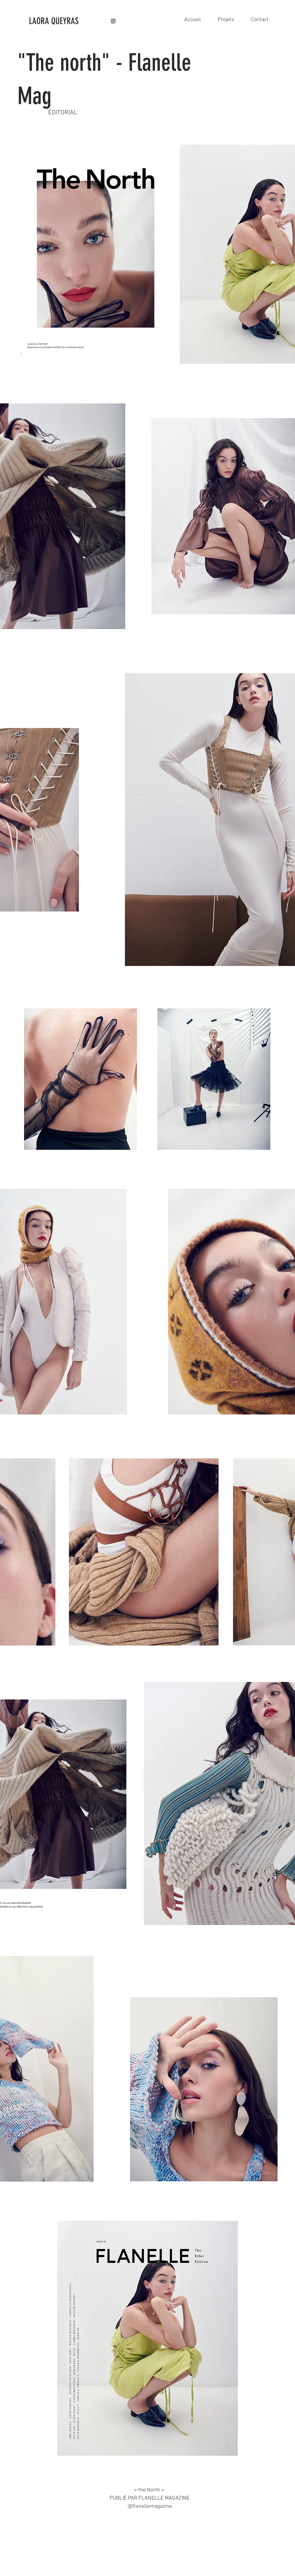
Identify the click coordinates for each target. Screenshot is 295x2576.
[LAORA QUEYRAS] (69, 21)
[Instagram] (113, 21)
